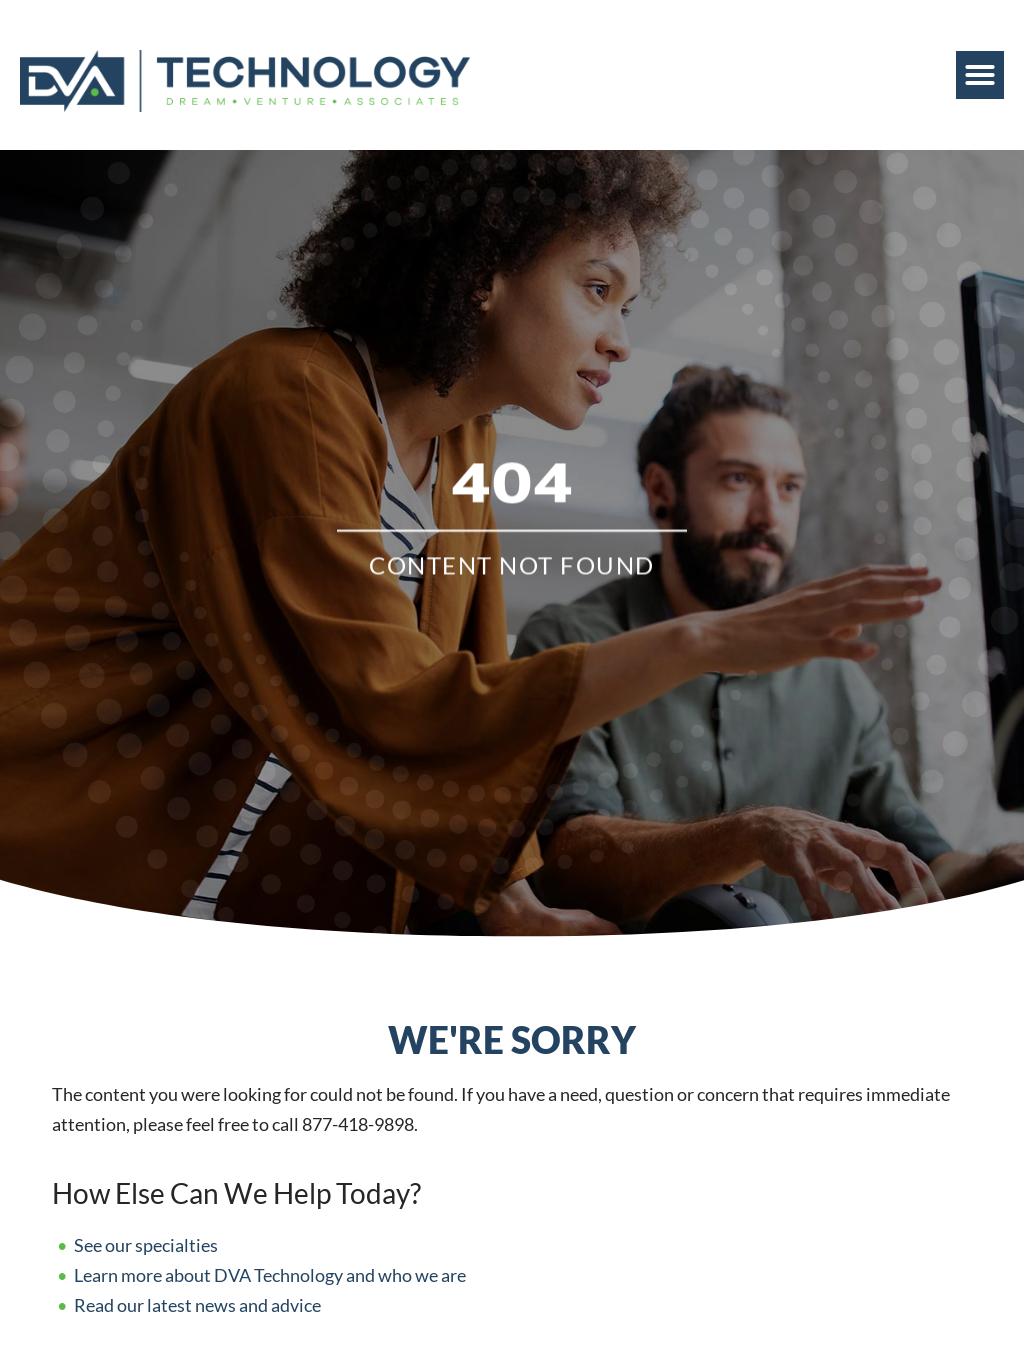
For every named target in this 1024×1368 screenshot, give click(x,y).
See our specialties (146, 1245)
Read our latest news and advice (197, 1305)
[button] (980, 75)
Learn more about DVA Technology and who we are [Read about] (270, 1275)
